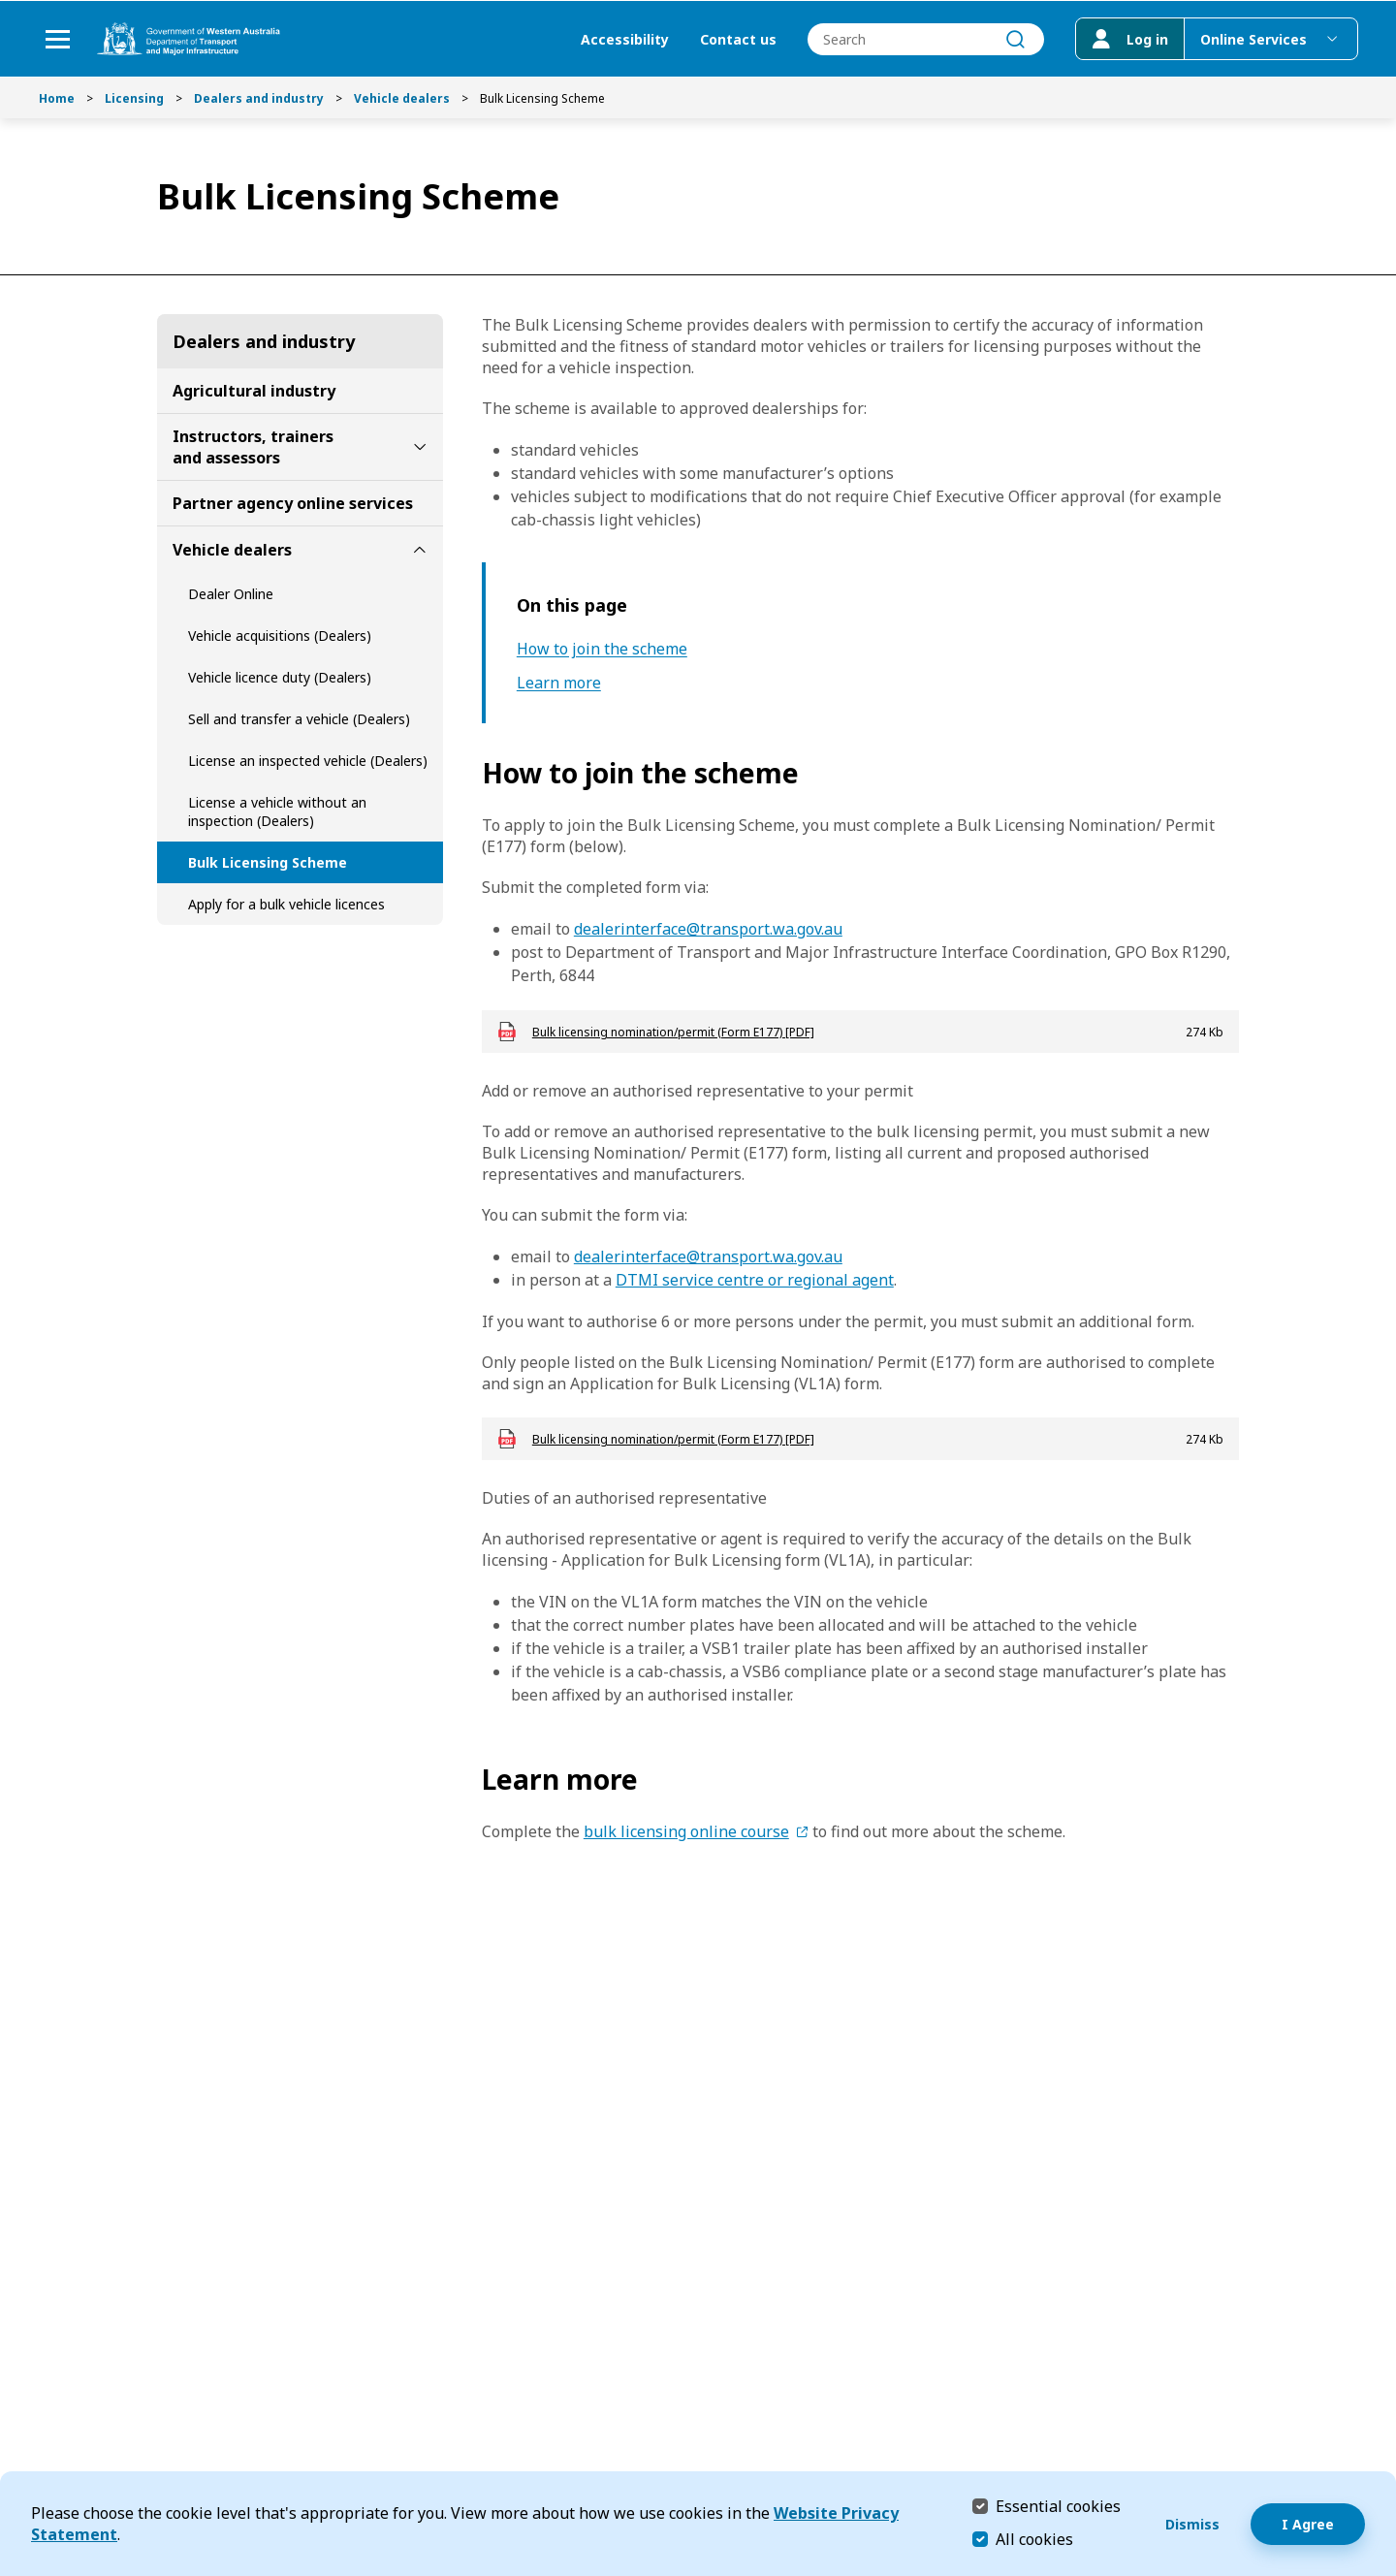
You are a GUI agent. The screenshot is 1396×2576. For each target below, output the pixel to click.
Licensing (134, 98)
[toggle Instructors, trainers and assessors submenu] (420, 447)
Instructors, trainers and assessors (253, 447)
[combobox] (925, 39)
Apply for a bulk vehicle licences (286, 904)
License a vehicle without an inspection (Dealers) (277, 811)
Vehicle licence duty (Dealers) (279, 677)
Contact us (737, 39)
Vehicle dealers (402, 98)
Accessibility (624, 39)
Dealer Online (230, 594)
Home (57, 98)
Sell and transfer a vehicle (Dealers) (299, 719)
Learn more (559, 683)
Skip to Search (5, 5)
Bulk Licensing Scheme (267, 862)
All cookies (1034, 2539)
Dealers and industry (259, 98)
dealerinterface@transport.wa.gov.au (708, 928)
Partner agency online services (293, 503)
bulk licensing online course (686, 1831)
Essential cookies (1058, 2506)
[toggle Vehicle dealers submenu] (420, 549)
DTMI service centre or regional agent (755, 1279)
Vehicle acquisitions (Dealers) (279, 635)
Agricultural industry (254, 390)
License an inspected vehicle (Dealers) (308, 760)
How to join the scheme (602, 649)
